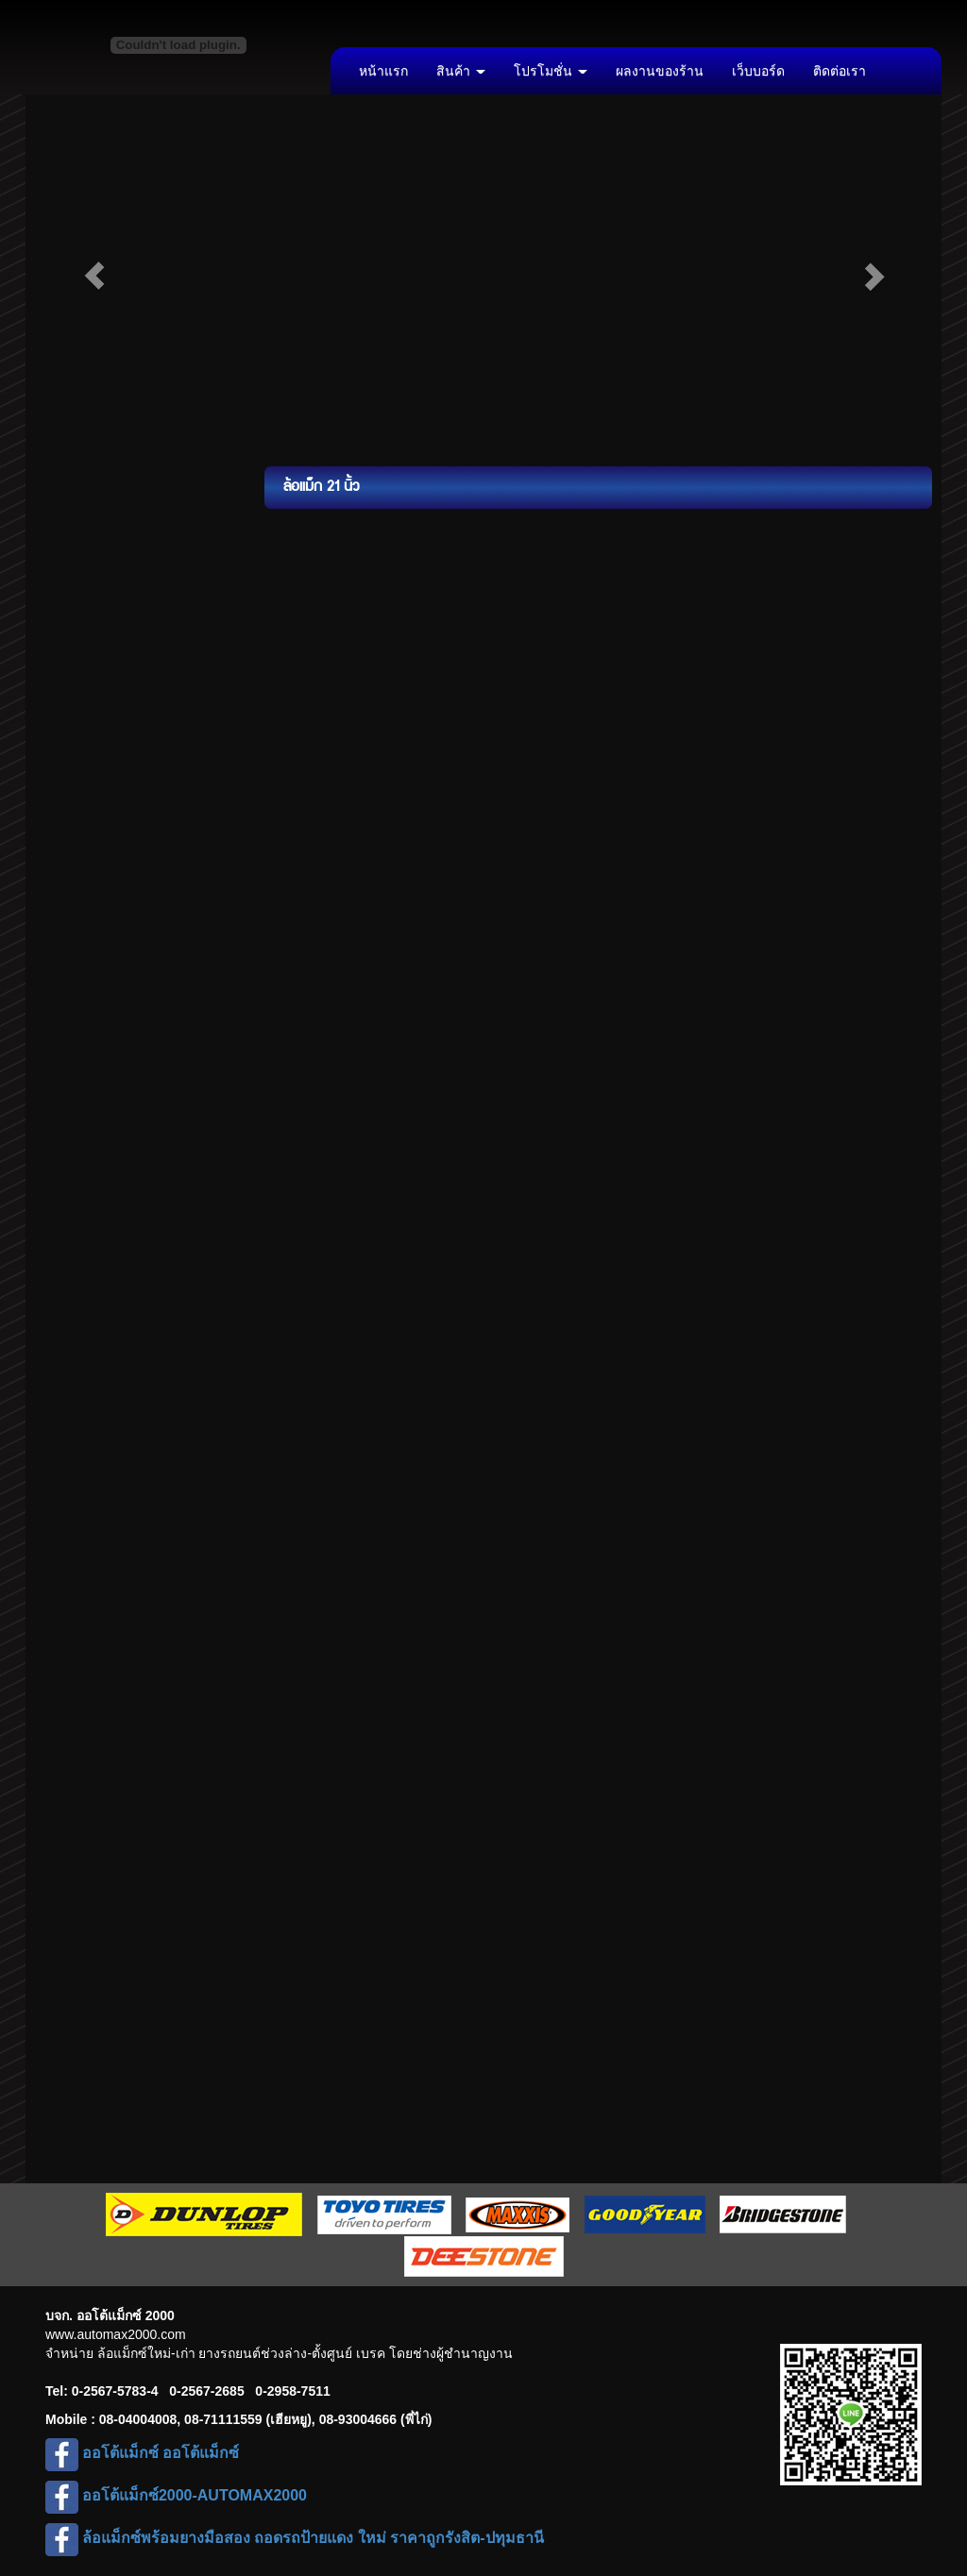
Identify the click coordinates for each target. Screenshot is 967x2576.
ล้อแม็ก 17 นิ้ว (92, 685)
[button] (94, 275)
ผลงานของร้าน (660, 70)
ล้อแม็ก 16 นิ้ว (92, 642)
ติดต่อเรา (839, 70)
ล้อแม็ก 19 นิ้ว (92, 770)
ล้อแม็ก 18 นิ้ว (92, 727)
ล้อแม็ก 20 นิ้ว (92, 812)
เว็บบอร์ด (758, 70)
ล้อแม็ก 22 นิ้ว (92, 855)
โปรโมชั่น (550, 70)
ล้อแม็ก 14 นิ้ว (92, 557)
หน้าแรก (383, 70)
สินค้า (460, 70)
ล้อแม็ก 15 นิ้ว (92, 600)
